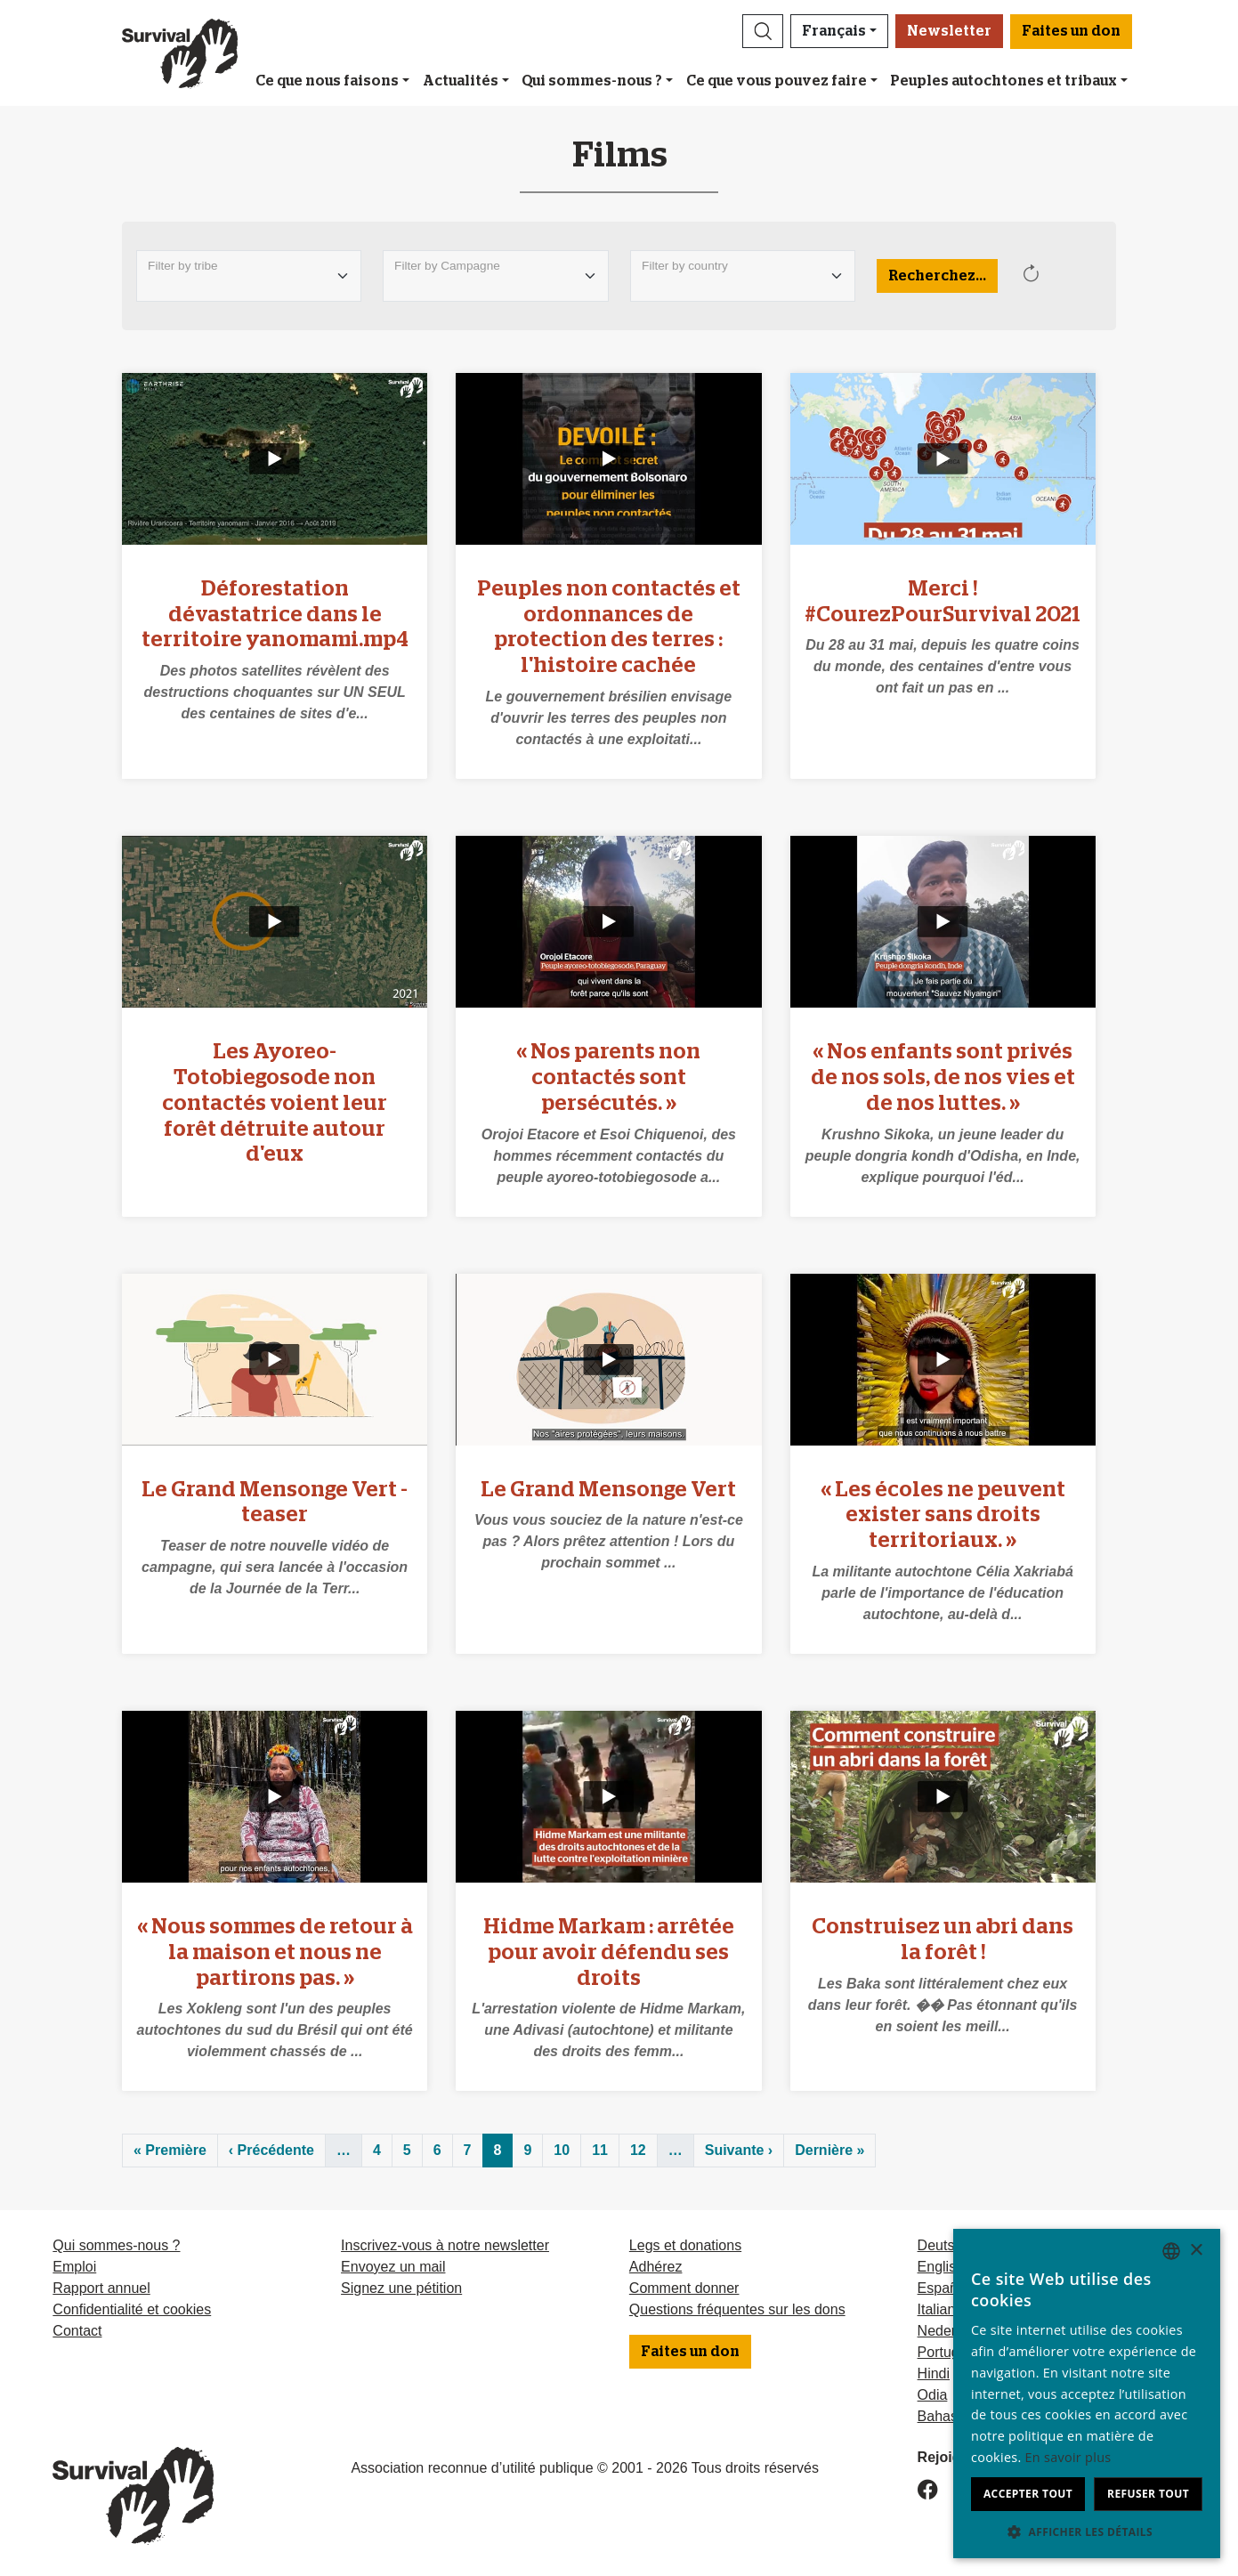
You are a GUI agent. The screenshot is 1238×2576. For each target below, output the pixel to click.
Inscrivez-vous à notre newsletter (445, 2245)
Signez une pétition (401, 2288)
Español (943, 2288)
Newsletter (949, 31)
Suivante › (739, 2150)
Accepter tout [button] (1027, 2493)
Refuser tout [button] (1148, 2493)
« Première (170, 2150)
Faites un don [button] (1071, 31)
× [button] (1195, 2250)
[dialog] (1086, 2393)
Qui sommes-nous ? (592, 81)
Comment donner (684, 2288)
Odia (933, 2394)
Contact (77, 2330)
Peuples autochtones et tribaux (1003, 81)
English (941, 2266)
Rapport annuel (101, 2288)
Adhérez (656, 2266)
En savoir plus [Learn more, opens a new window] (1068, 2457)
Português (950, 2352)
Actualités (460, 81)
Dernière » (829, 2150)
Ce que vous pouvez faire (776, 81)
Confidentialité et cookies (132, 2309)
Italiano (941, 2309)
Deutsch (944, 2245)
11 (600, 2150)
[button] (762, 31)
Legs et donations (685, 2245)
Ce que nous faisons (327, 81)
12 (638, 2150)
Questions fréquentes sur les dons (737, 2309)
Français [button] (834, 31)
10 (562, 2150)
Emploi (74, 2266)
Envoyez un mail (393, 2266)
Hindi (934, 2373)
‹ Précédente (271, 2150)
